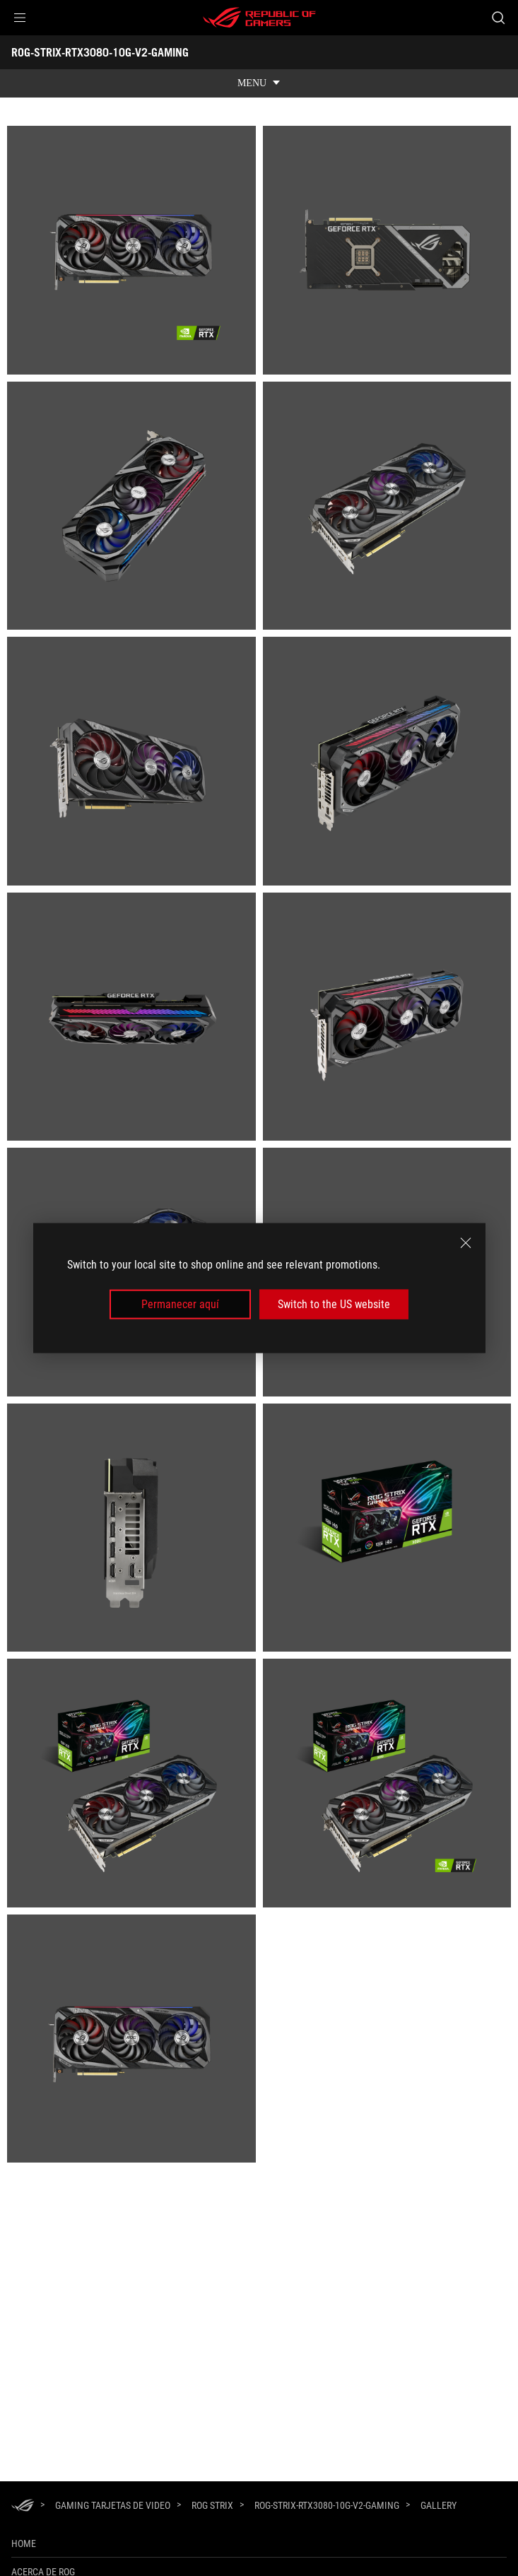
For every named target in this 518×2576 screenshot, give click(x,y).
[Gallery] (438, 2506)
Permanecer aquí (180, 1304)
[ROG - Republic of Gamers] (259, 17)
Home (23, 2543)
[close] (465, 1242)
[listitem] (131, 250)
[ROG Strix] (212, 2505)
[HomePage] (22, 2506)
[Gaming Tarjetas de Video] (112, 2505)
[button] (19, 17)
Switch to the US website (334, 1304)
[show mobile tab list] (259, 83)
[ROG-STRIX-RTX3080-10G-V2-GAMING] (326, 2505)
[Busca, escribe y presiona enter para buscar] (498, 17)
